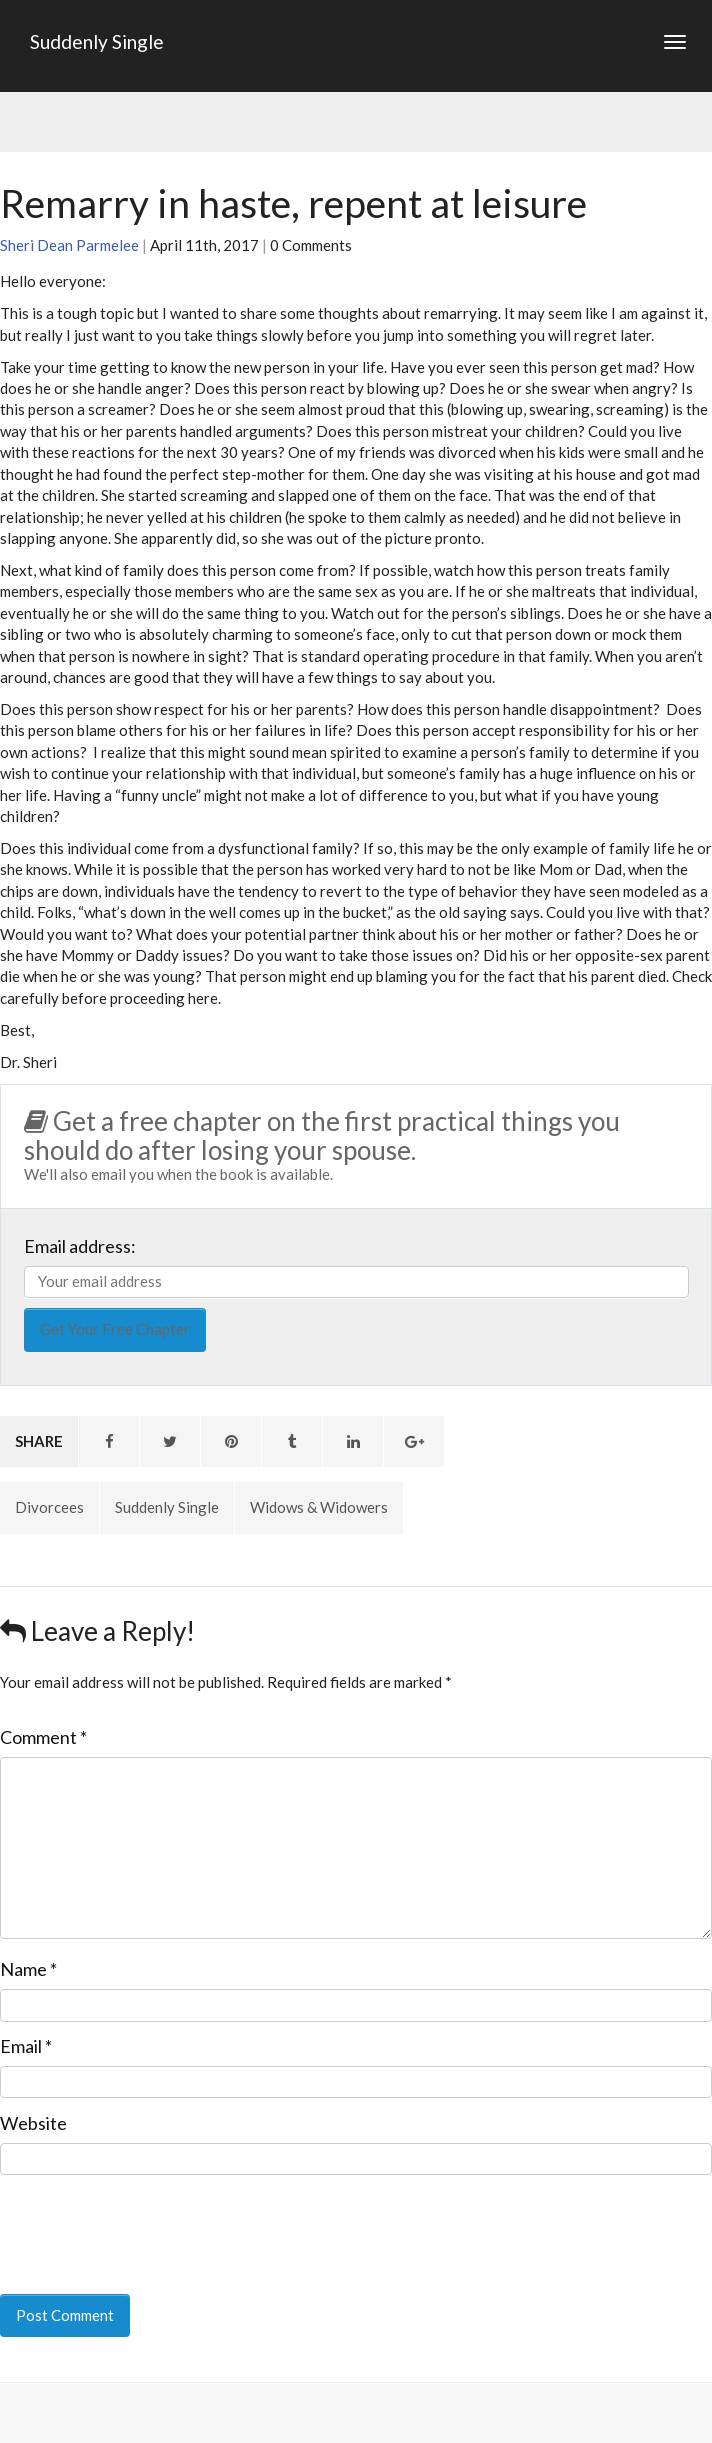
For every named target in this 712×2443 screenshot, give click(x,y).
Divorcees (49, 1507)
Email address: (80, 1246)
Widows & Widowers (319, 1507)
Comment (43, 1737)
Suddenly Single (97, 41)
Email (26, 2046)
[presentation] (137, 2221)
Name (28, 1969)
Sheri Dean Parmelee (69, 245)
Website (33, 2123)
